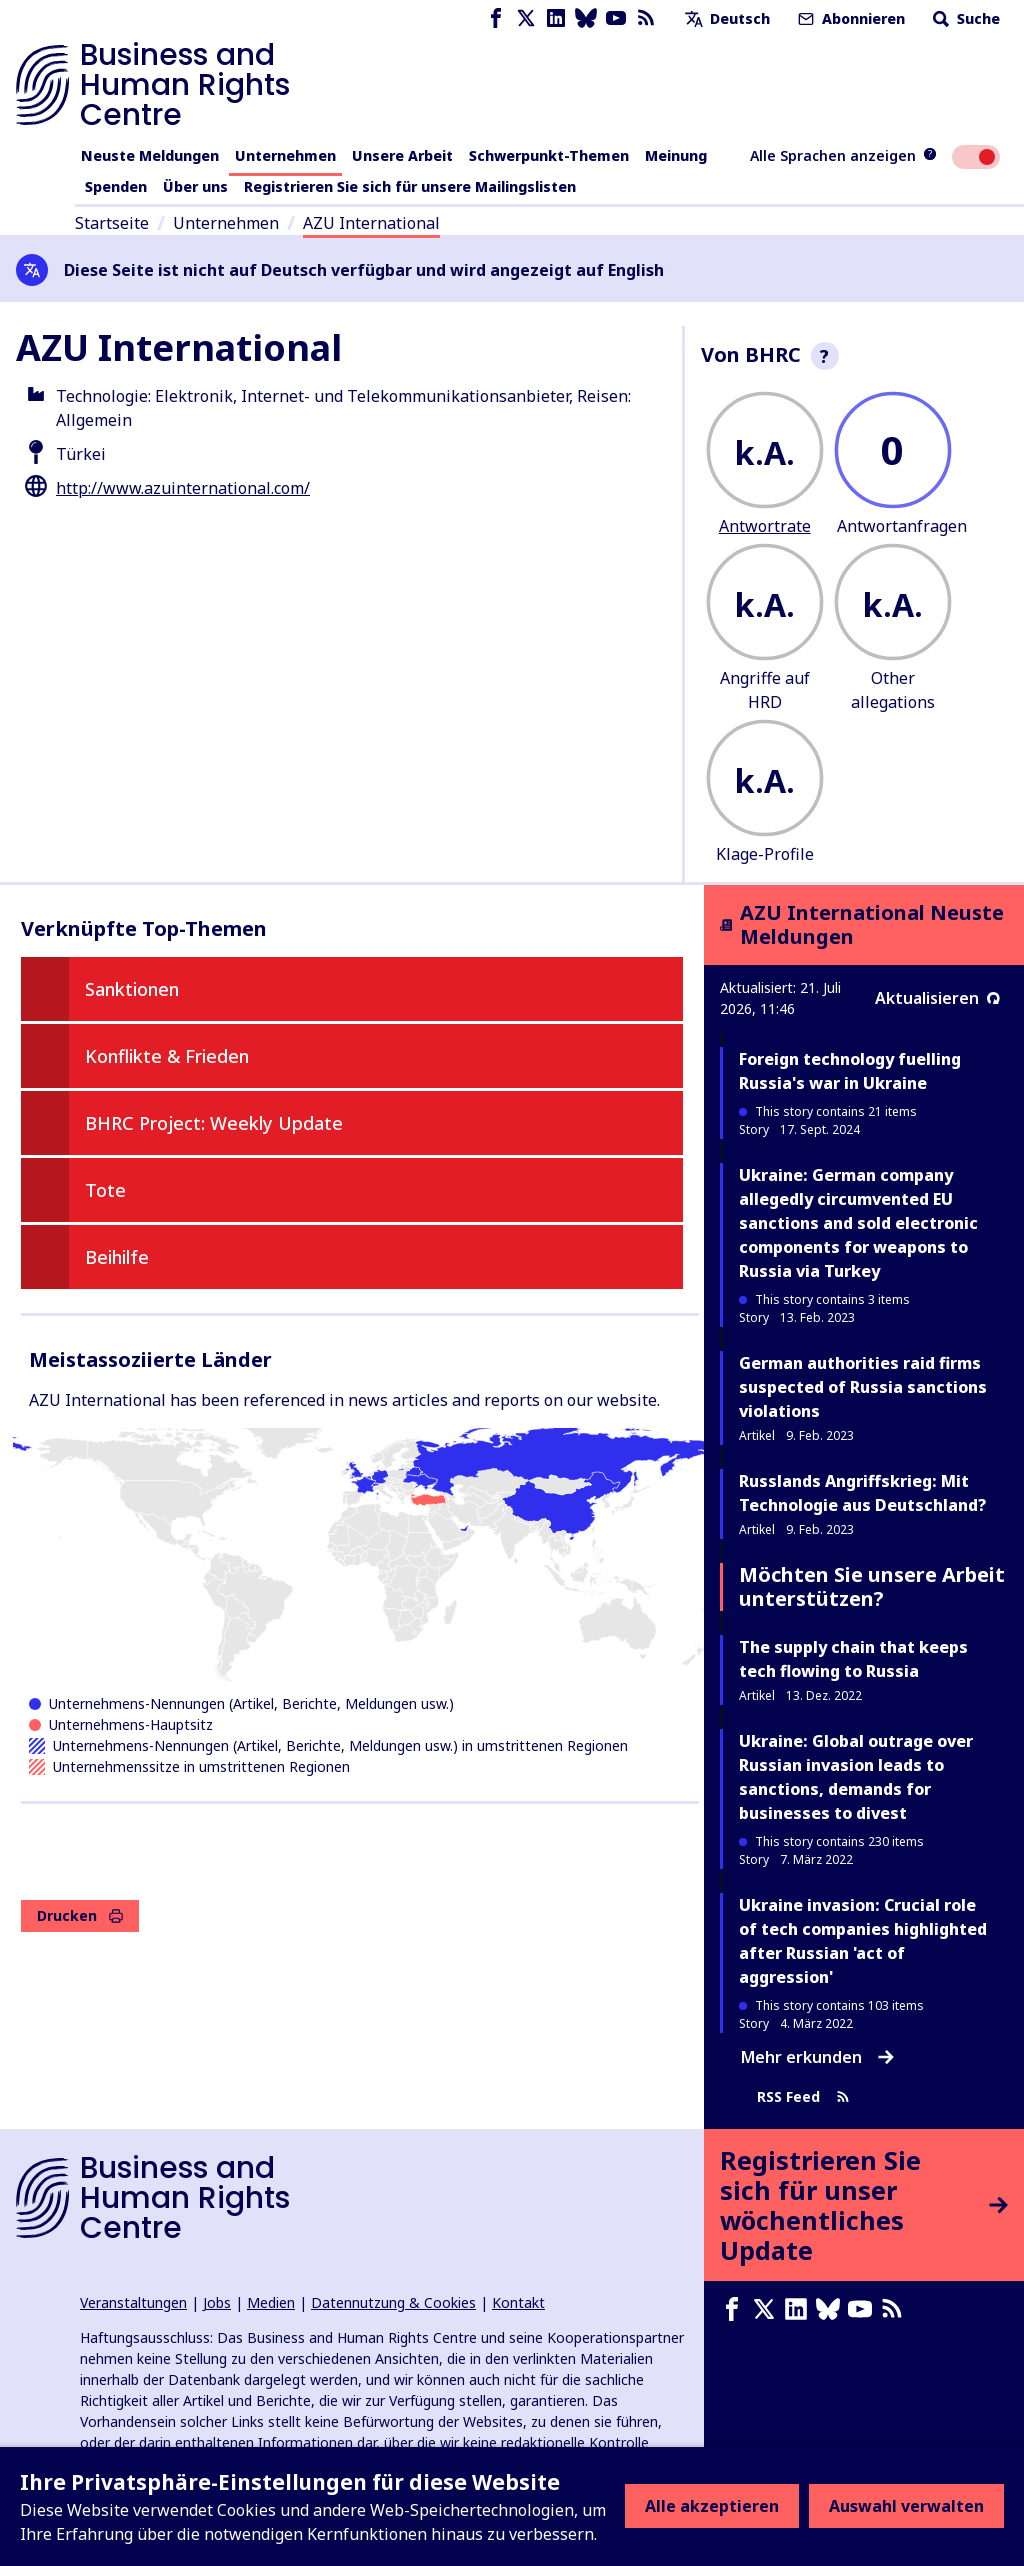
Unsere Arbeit (402, 155)
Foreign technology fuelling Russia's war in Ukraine (850, 1071)
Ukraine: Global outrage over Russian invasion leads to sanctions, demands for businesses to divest (856, 1777)
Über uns (195, 186)
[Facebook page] (496, 18)
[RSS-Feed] (646, 18)
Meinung (676, 155)
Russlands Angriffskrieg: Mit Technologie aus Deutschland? (862, 1493)
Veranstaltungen (133, 2302)
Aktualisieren (937, 998)
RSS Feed (803, 2097)
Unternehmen (285, 155)
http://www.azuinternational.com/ (183, 488)
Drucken (80, 1915)
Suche (964, 18)
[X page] (526, 18)
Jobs (217, 2302)
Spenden (116, 186)
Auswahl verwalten (906, 2506)
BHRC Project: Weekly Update (214, 1123)
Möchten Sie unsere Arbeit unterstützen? (872, 1586)
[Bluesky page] (586, 18)
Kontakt (518, 2302)
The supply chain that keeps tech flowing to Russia (853, 1659)
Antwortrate (765, 526)
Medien (271, 2302)
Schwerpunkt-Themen (549, 155)
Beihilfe (117, 1257)
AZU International (371, 223)
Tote (105, 1190)
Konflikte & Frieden (167, 1056)
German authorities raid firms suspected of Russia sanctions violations (863, 1387)
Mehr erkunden (817, 2057)
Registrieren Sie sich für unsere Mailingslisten (410, 186)
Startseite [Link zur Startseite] (112, 223)
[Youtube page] (616, 18)
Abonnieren (849, 18)
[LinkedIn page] (556, 18)
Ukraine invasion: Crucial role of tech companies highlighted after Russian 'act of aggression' (863, 1941)
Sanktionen (132, 989)
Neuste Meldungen (150, 155)
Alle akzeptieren (712, 2506)
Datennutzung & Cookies (393, 2302)
